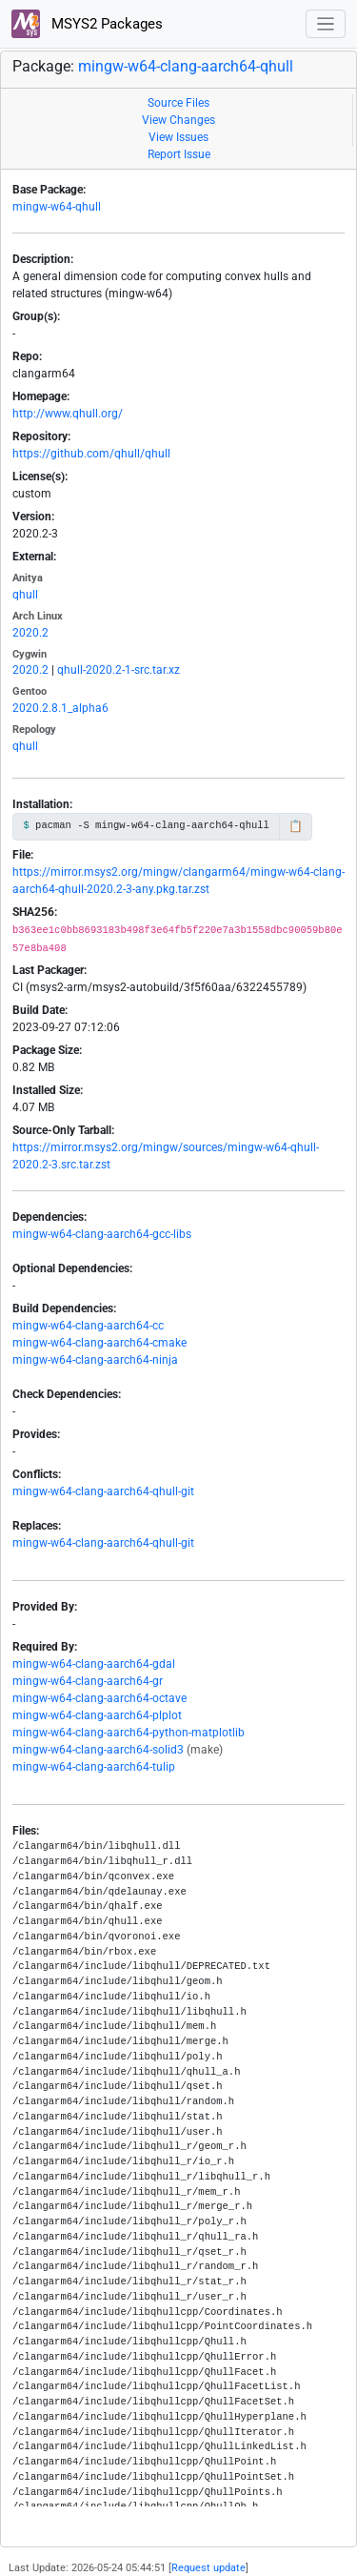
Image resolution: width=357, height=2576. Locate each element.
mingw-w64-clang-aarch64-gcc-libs (101, 1234)
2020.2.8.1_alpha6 (60, 708)
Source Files (178, 103)
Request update (208, 2568)
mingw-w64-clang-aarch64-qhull (185, 66)
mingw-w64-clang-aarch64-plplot (97, 1715)
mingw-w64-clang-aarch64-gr (87, 1681)
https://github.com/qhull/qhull (91, 453)
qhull (25, 594)
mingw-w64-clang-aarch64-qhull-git (103, 1491)
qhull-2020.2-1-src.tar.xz (118, 670)
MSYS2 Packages (87, 24)
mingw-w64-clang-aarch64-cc (88, 1325)
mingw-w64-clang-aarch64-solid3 (98, 1749)
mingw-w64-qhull (56, 206)
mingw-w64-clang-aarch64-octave (99, 1698)
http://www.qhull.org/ (67, 413)
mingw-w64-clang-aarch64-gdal (93, 1664)
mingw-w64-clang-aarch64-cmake (99, 1342)
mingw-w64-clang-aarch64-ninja (95, 1360)
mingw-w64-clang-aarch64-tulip (93, 1767)
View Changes (178, 120)
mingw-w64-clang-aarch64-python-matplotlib (128, 1732)
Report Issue (179, 154)
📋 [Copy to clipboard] (295, 826)
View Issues (178, 137)
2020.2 (30, 632)
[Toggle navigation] (326, 24)
